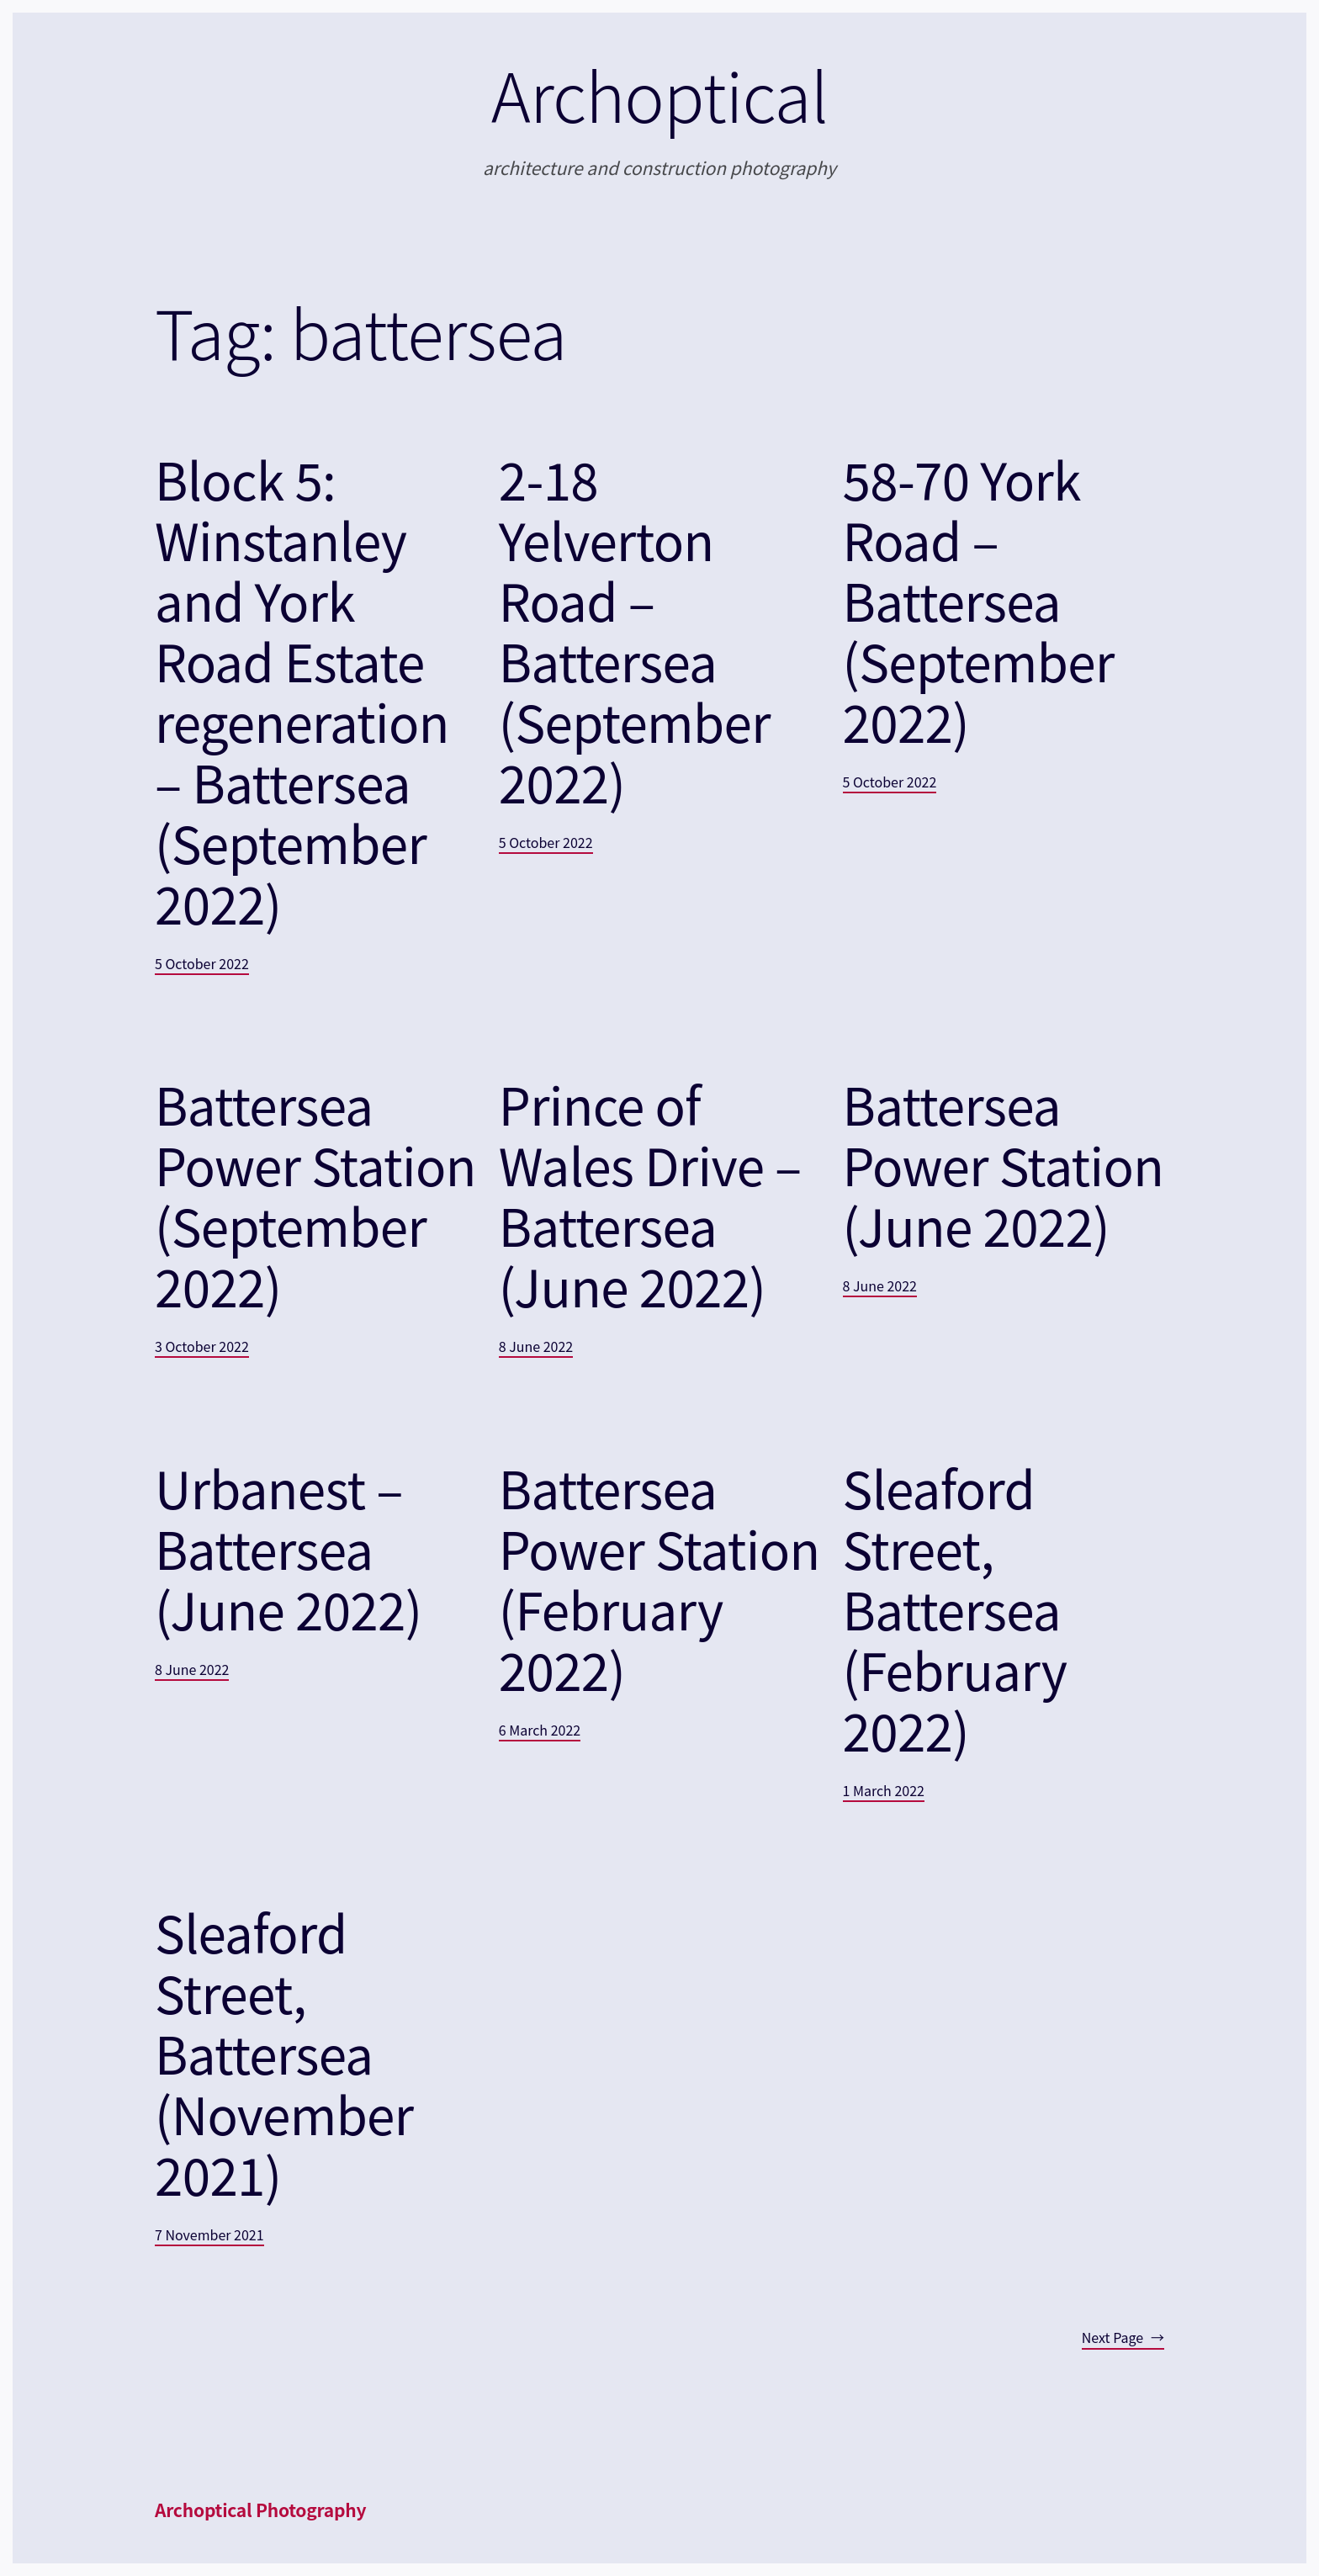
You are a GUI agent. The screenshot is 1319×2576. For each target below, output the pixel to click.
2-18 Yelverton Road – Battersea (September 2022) (635, 630)
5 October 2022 (202, 963)
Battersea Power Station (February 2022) (659, 1578)
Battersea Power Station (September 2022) (315, 1194)
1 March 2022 (883, 1790)
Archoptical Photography (260, 2509)
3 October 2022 (202, 1346)
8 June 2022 (536, 1346)
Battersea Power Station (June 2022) (1003, 1164)
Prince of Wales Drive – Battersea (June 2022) (650, 1194)
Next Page (1123, 2338)
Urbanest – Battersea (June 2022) (288, 1548)
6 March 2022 (539, 1730)
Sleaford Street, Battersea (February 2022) (955, 1608)
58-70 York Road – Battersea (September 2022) (979, 599)
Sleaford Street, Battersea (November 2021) (284, 2052)
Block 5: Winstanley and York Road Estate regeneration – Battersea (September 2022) (302, 690)
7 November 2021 (209, 2234)
